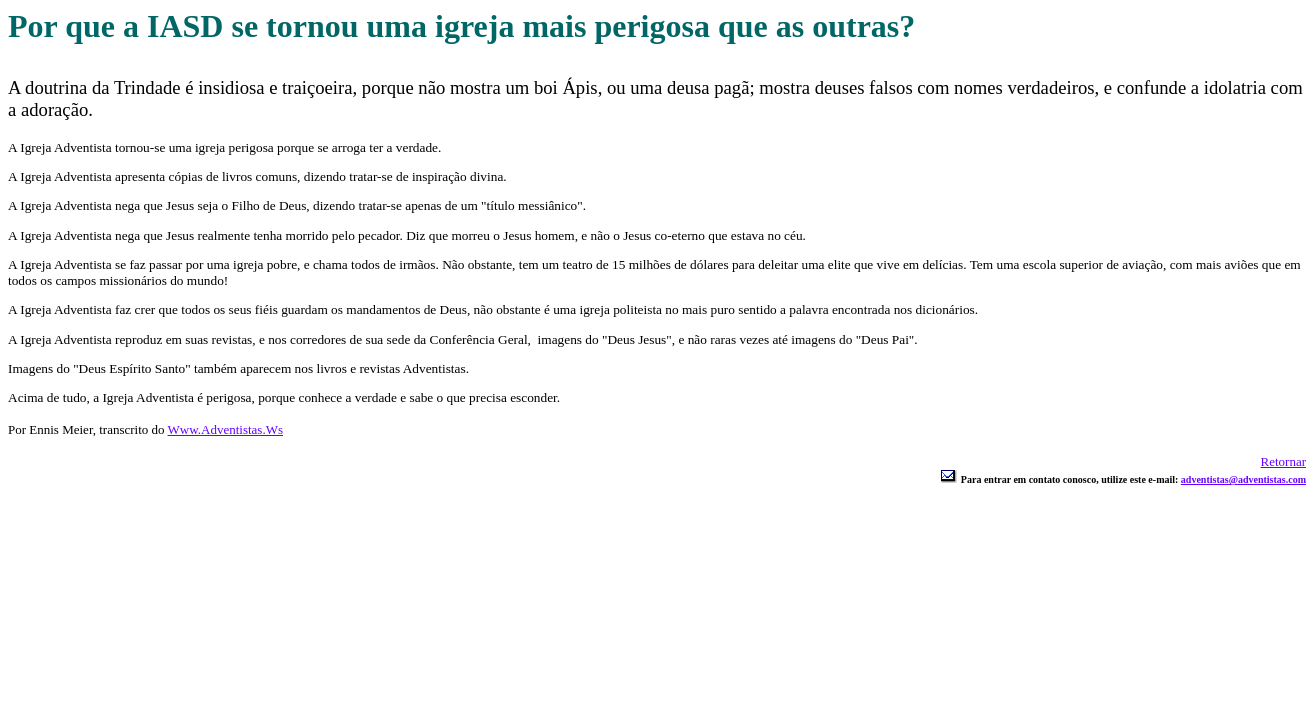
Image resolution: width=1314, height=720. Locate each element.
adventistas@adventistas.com (1243, 479)
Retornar (1283, 461)
